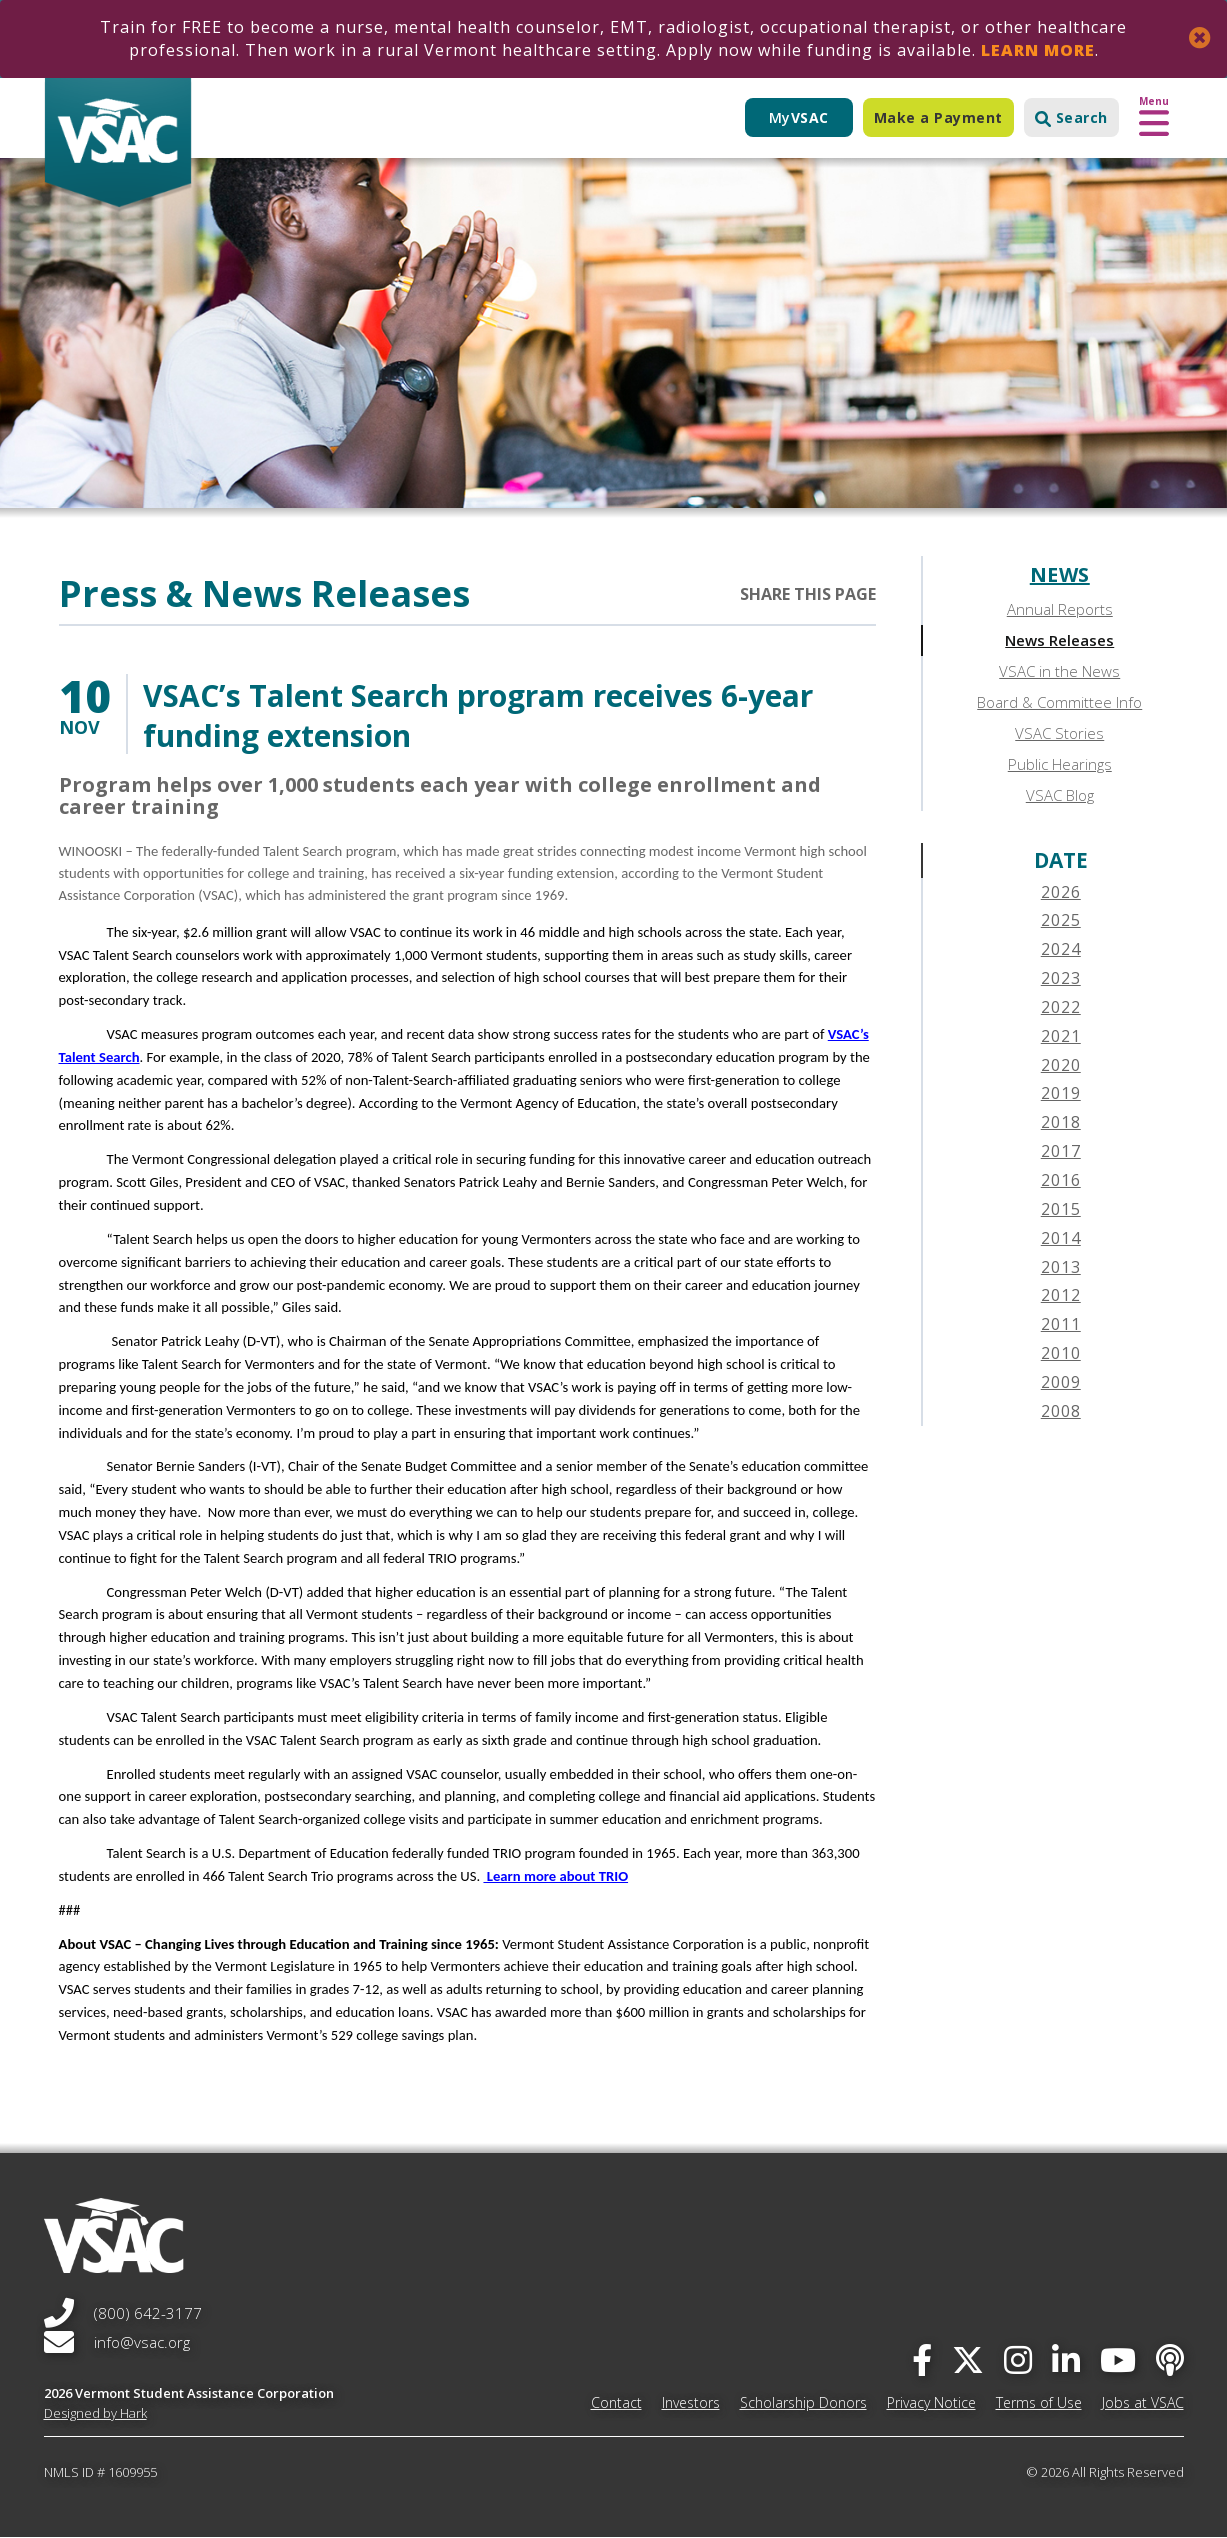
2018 (1061, 1122)
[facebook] (922, 2359)
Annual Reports (1060, 609)
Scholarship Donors (803, 2402)
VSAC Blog (1060, 795)
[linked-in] (1066, 2359)
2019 (1061, 1093)
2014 (1061, 1238)
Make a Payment (938, 117)
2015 (1061, 1209)
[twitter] (968, 2359)
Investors (691, 2402)
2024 (1061, 949)
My (799, 117)
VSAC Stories (1059, 733)
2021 (1061, 1036)
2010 (1061, 1353)
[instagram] (1018, 2359)
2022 (1061, 1007)
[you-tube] (1118, 2359)
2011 (1061, 1324)
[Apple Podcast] (1170, 2359)
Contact (616, 2402)
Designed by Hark (95, 2413)
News (1060, 574)
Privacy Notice (931, 2402)
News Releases (1059, 640)
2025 (1061, 920)
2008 (1061, 1411)
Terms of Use (1039, 2402)
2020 (1061, 1065)
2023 (1061, 978)
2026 (1061, 892)
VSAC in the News (1059, 671)
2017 (1061, 1151)
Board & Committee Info (1059, 702)
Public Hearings (1060, 764)
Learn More (1038, 50)
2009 (1061, 1382)
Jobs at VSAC (1143, 2402)
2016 (1061, 1180)
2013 (1061, 1267)
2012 (1061, 1295)
